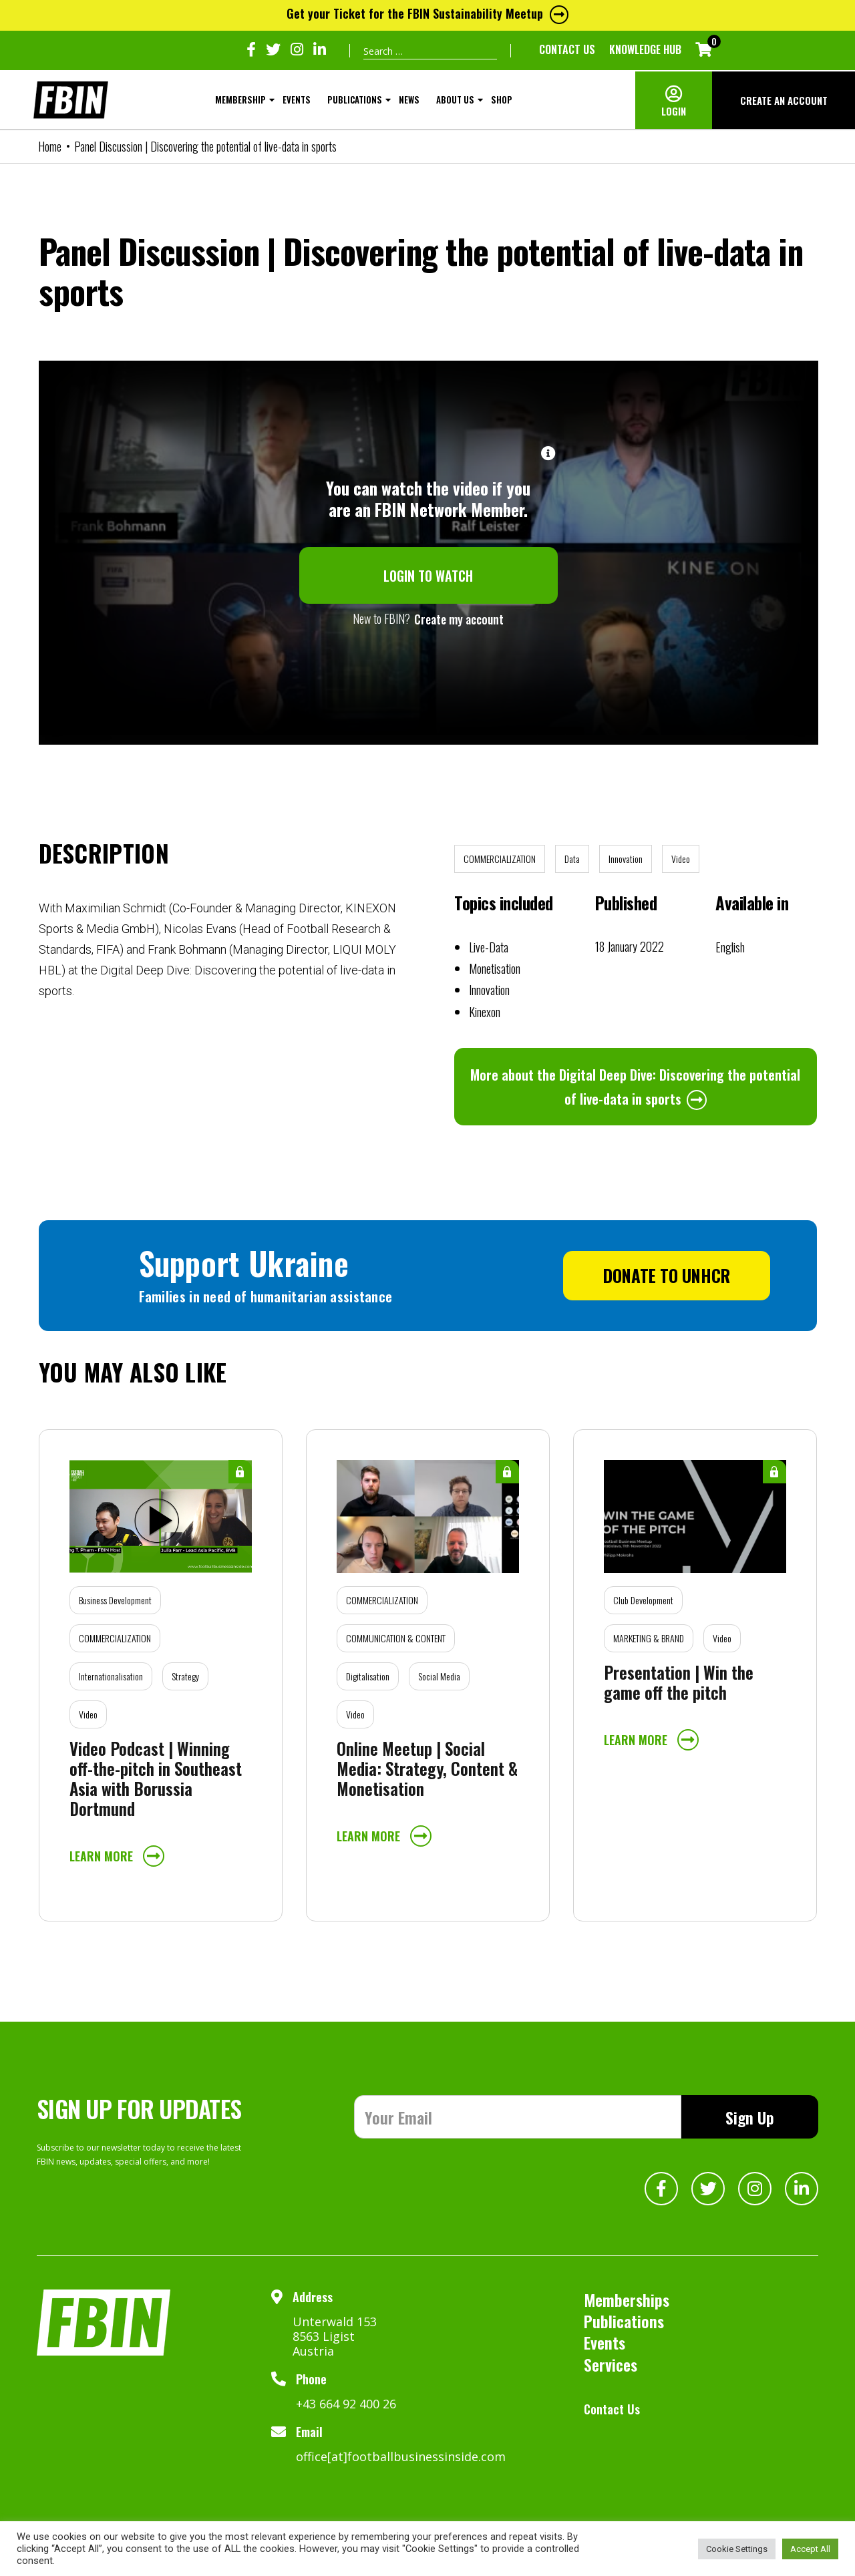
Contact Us (567, 49)
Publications (354, 99)
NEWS (409, 99)
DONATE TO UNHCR (666, 1275)
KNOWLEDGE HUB (645, 49)
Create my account (459, 619)
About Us (455, 99)
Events (297, 99)
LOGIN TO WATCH (428, 576)
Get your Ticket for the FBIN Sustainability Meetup (427, 13)
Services (610, 2364)
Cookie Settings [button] (736, 2549)
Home (49, 146)
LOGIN (673, 111)
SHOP (501, 99)
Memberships (626, 2299)
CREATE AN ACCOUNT (784, 100)
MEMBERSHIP (240, 99)
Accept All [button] (810, 2549)
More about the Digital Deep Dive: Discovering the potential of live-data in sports (635, 1087)
